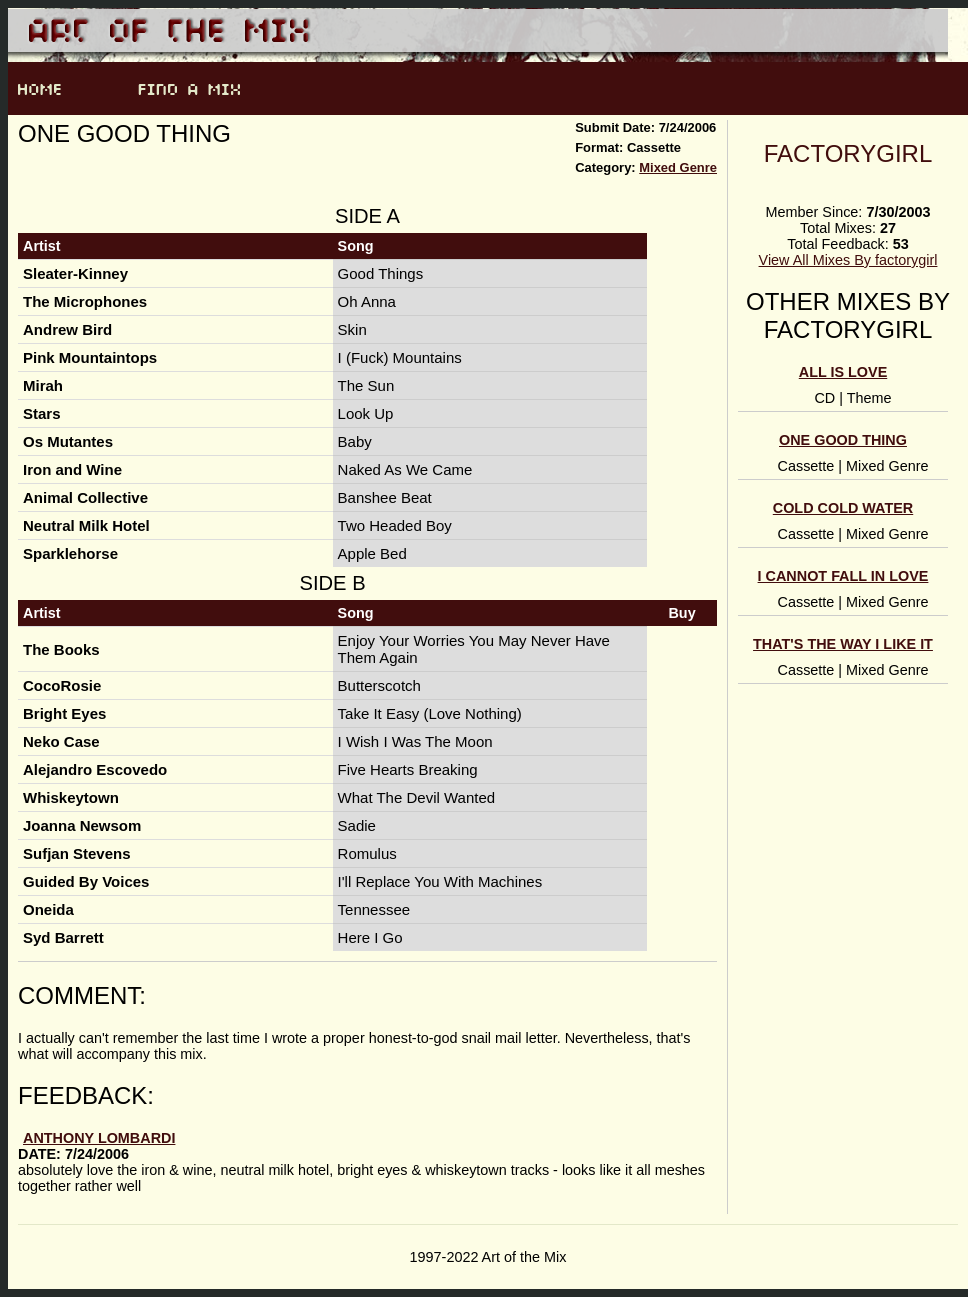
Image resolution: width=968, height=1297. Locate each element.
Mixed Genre (678, 167)
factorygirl (848, 153)
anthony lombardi (99, 1138)
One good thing (843, 440)
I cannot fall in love (843, 576)
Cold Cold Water (843, 508)
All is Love (843, 372)
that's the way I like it (843, 644)
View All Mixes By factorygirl (848, 260)
